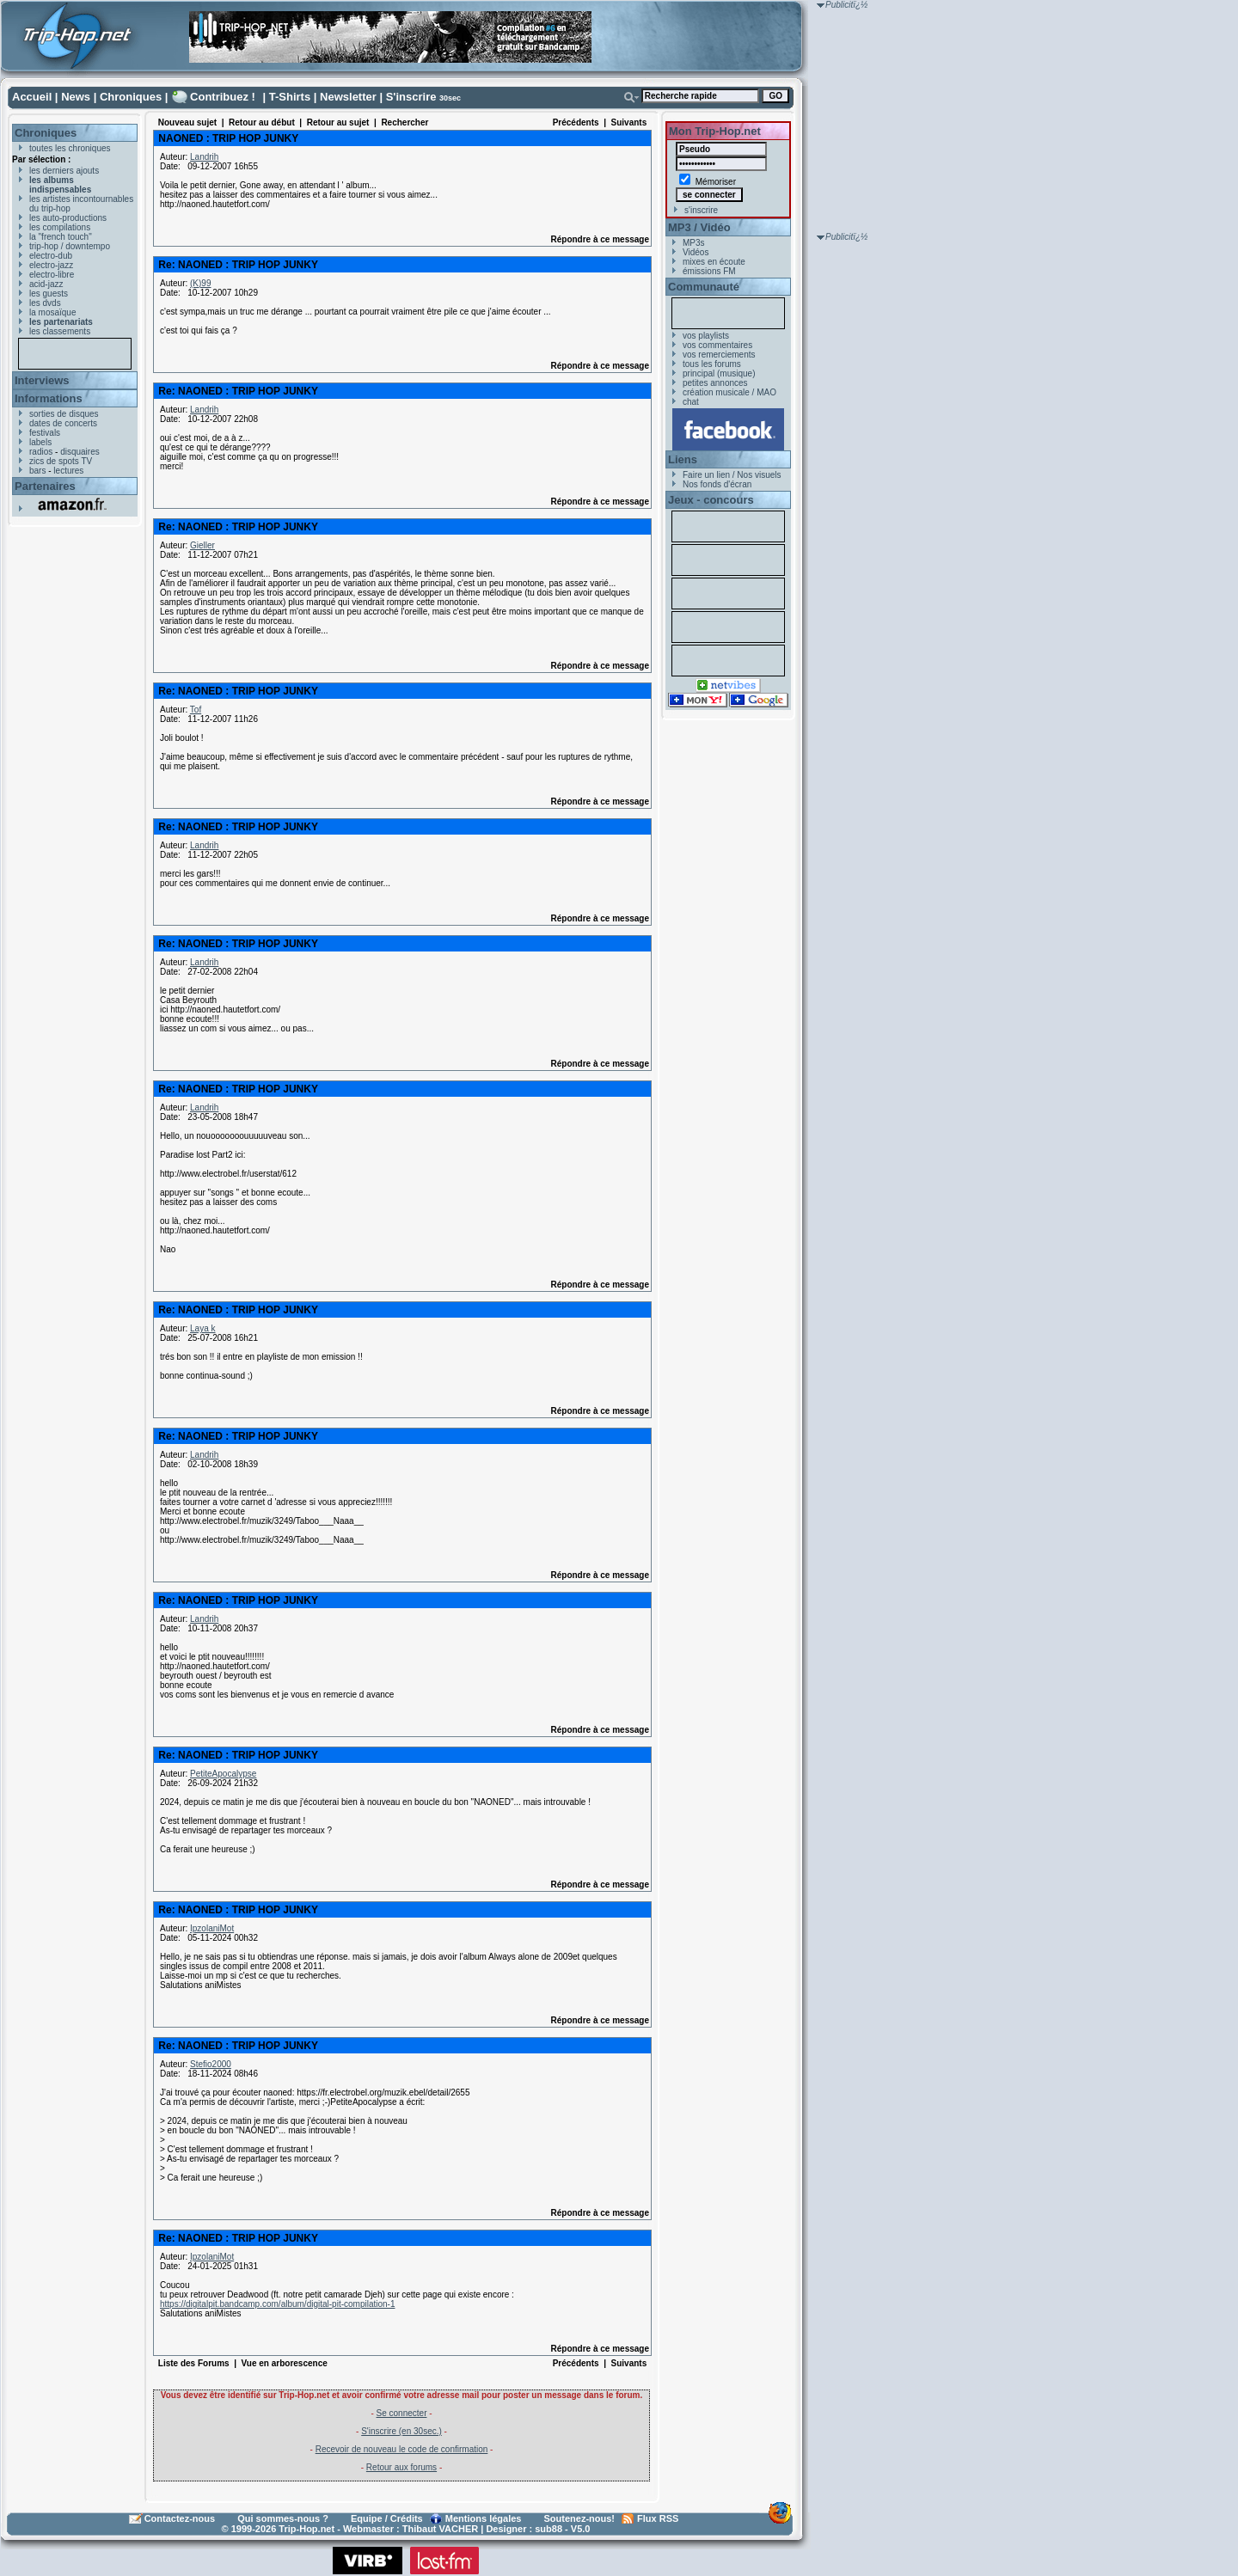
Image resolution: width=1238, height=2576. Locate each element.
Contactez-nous (180, 2518)
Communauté (703, 286)
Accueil (32, 96)
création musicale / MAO (729, 392)
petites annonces (715, 383)
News (75, 96)
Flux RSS (657, 2518)
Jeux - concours (711, 499)
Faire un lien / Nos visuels (732, 475)
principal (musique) (719, 373)
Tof (195, 709)
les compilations (59, 227)
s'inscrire (701, 210)
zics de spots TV (60, 461)
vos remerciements (719, 354)
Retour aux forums (401, 2467)
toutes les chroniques (70, 148)
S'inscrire (411, 96)
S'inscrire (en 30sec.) (401, 2431)
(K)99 (200, 283)
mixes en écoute (714, 261)
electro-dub (50, 255)
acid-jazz (46, 284)
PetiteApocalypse (223, 1773)
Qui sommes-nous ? (282, 2518)
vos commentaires (717, 345)
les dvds (45, 303)
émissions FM (709, 271)
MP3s (694, 243)
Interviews (42, 380)
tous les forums (712, 364)
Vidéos (695, 252)
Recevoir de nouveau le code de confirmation (402, 2449)
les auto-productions (68, 218)
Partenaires (45, 486)
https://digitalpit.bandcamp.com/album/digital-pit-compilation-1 (277, 2304)
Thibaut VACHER (440, 2529)
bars (37, 470)
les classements (59, 331)
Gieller (202, 545)
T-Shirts (289, 96)
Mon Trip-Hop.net (715, 131)
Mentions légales (483, 2518)
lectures (68, 470)
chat (691, 402)
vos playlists (706, 335)
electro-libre (51, 274)
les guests (48, 293)
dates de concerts (63, 423)
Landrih (204, 157)
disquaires (80, 451)
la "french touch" (60, 237)
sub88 (548, 2529)
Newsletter (348, 96)
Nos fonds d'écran (717, 484)
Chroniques (131, 96)
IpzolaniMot (212, 1928)
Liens (682, 459)
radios (40, 451)
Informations (49, 398)
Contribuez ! (222, 96)
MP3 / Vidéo (699, 227)
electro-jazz (51, 265)
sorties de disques (64, 414)
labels (40, 442)
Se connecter (402, 2413)
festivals (44, 432)
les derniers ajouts (64, 170)
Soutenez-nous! (580, 2518)
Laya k (202, 1328)
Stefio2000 (210, 2064)
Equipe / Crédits (387, 2518)
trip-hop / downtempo (69, 246)
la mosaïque (52, 312)
